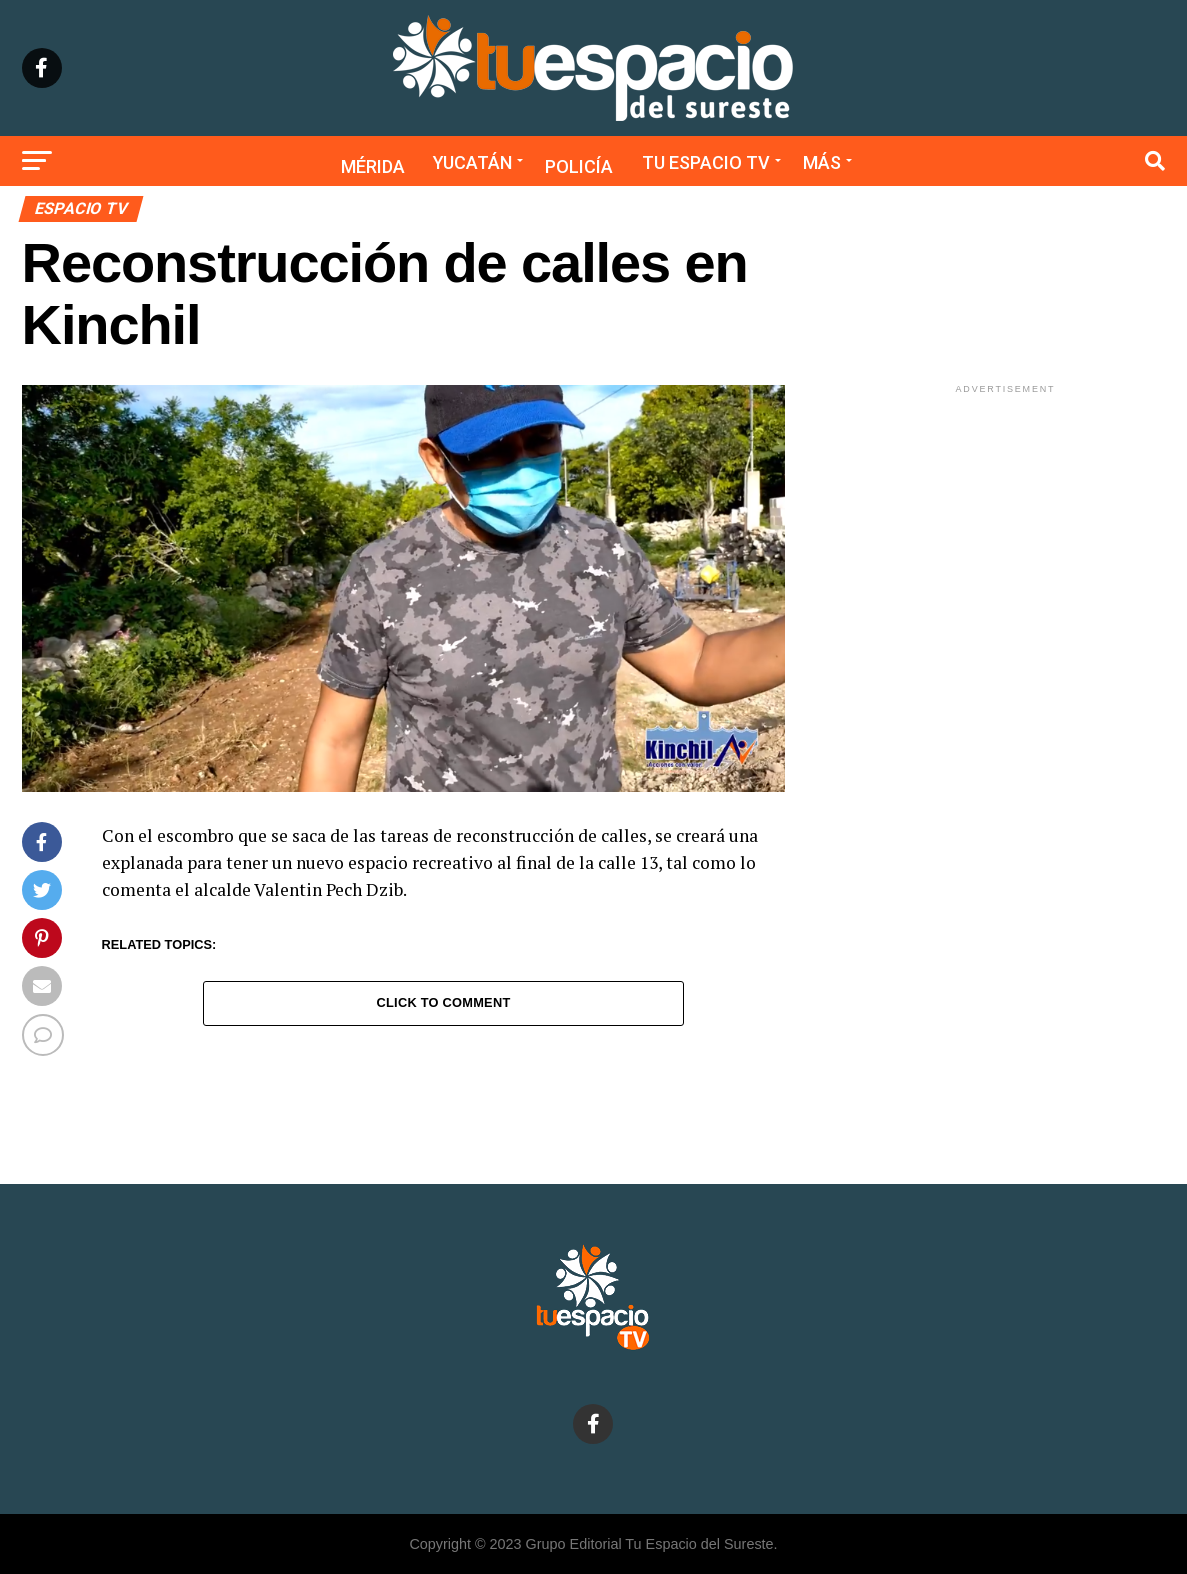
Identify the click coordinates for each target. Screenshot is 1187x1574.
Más (822, 162)
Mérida (373, 166)
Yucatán (472, 162)
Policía (579, 166)
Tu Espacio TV (706, 162)
